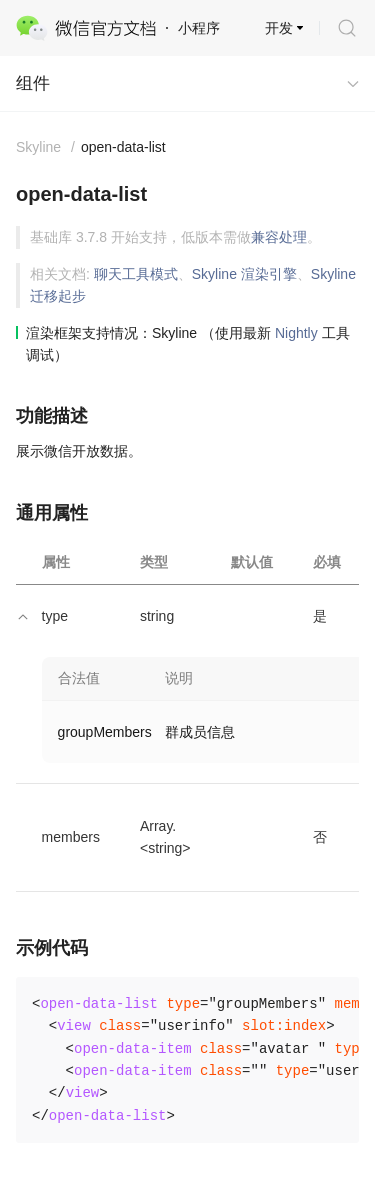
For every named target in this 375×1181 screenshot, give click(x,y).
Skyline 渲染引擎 (244, 274)
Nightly (296, 333)
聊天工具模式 (136, 274)
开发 (279, 28)
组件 (33, 83)
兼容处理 (279, 237)
